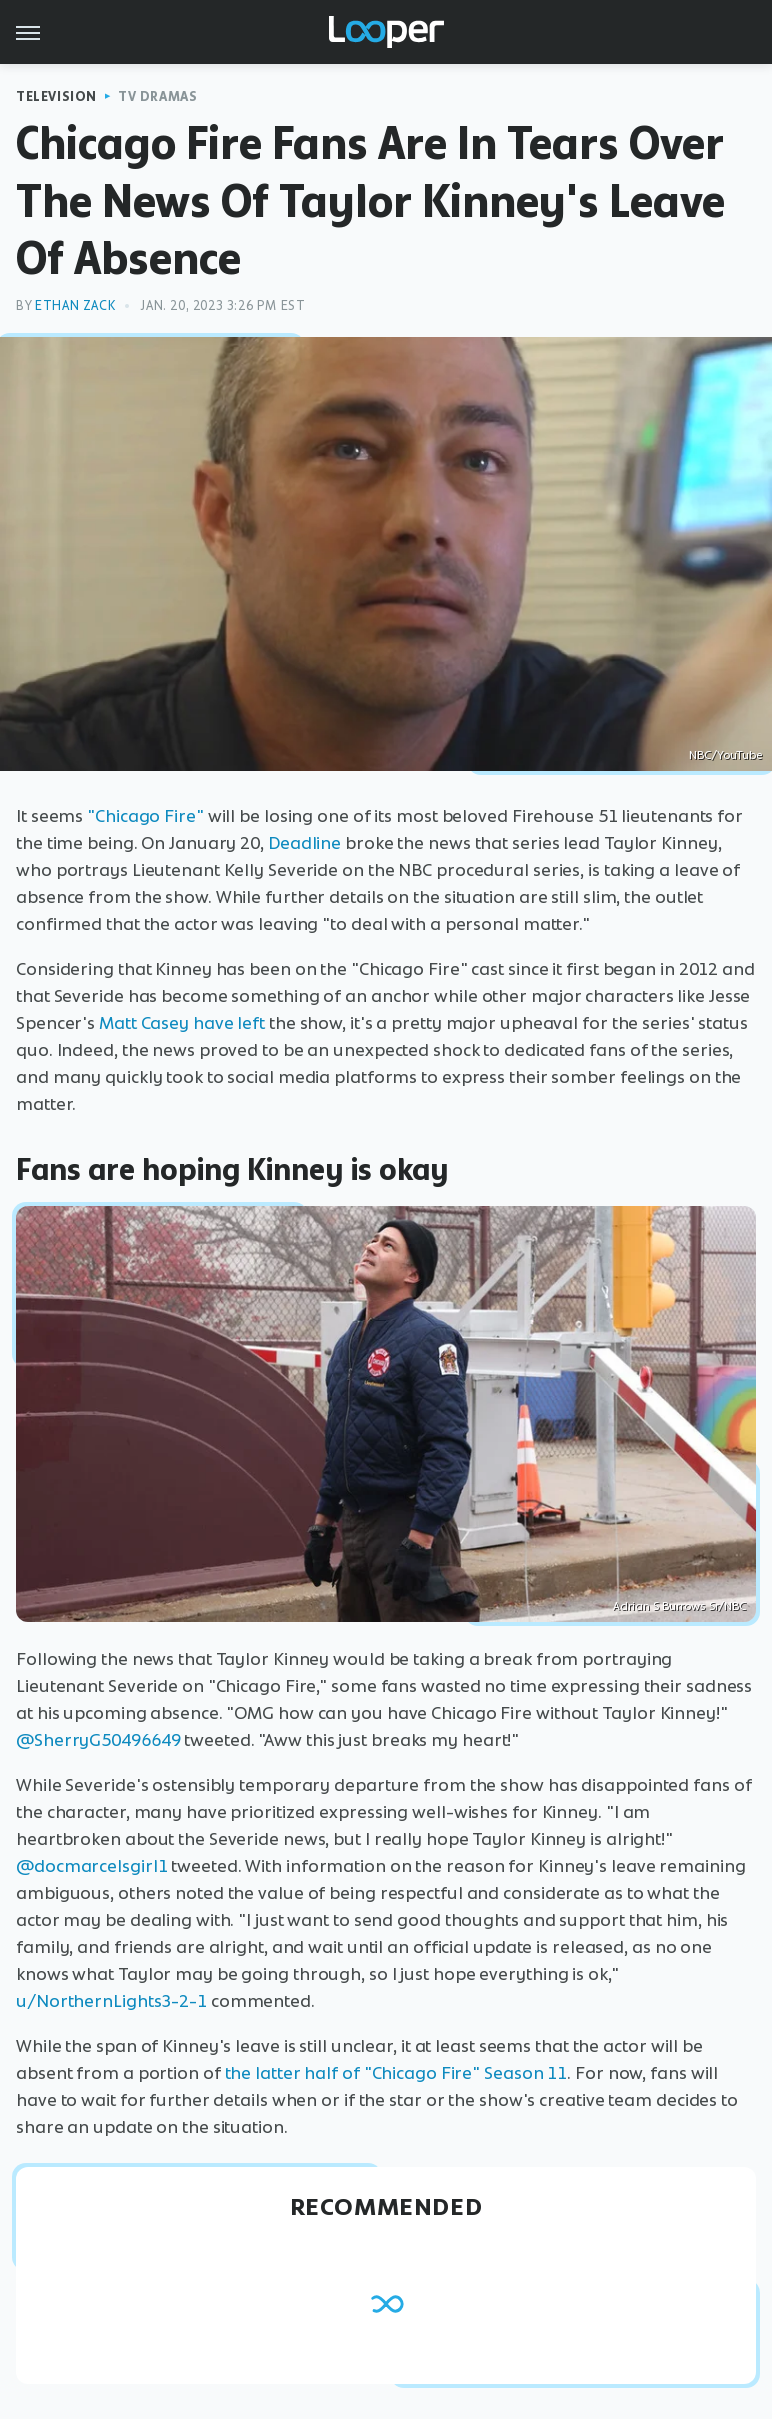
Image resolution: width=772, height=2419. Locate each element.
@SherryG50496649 (98, 1740)
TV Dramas (157, 96)
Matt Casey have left (182, 1023)
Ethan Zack (75, 305)
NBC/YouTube (725, 755)
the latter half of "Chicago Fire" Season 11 (396, 2073)
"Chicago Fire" (145, 816)
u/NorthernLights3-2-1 (111, 2001)
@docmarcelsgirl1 (91, 1866)
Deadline (304, 843)
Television (56, 96)
